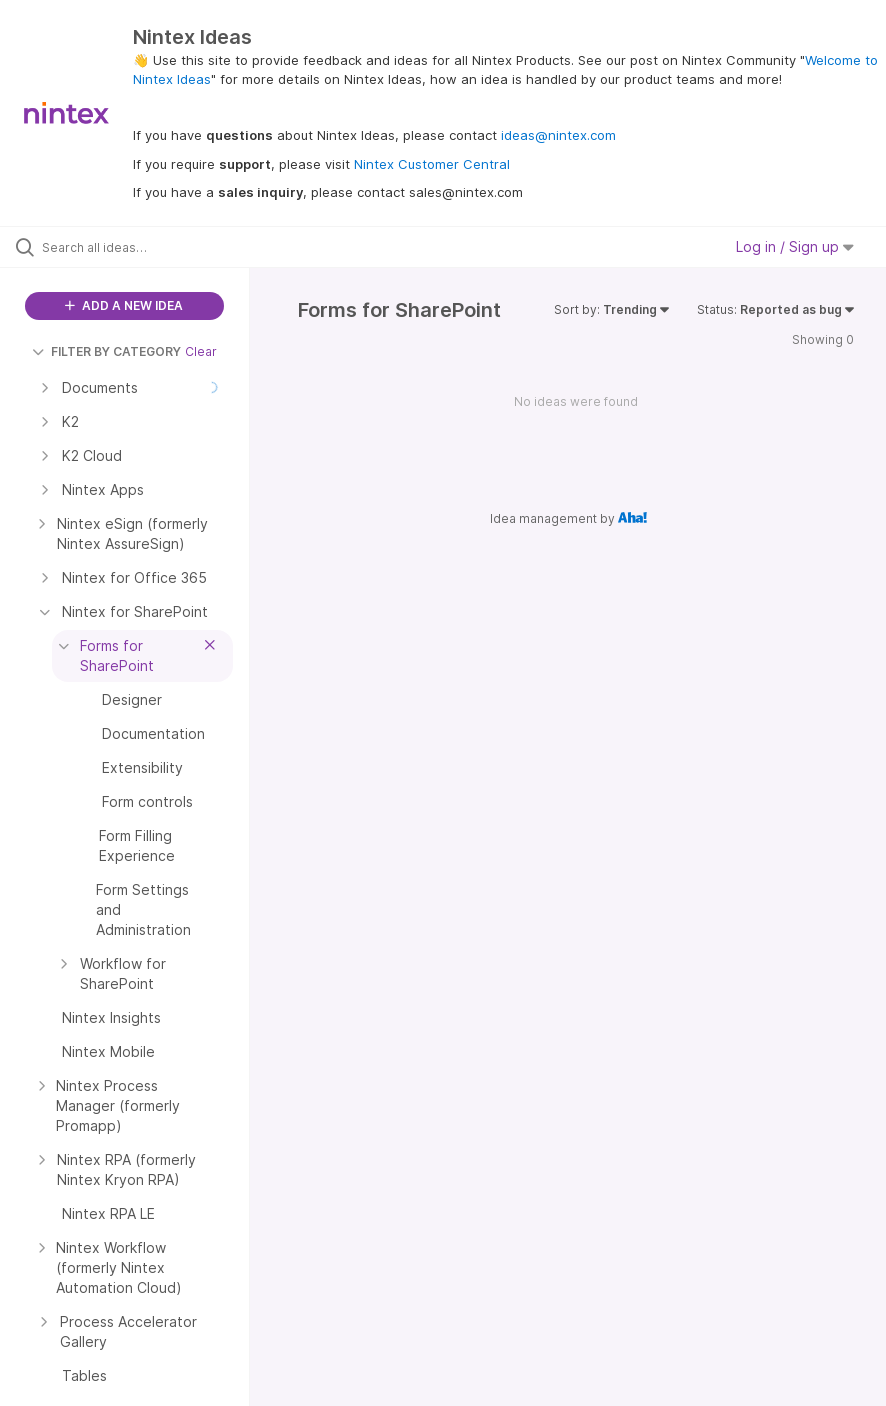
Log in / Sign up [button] (795, 246)
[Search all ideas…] (135, 247)
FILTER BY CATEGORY (106, 351)
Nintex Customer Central (432, 164)
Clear (201, 351)
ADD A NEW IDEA (124, 305)
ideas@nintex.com (558, 135)
